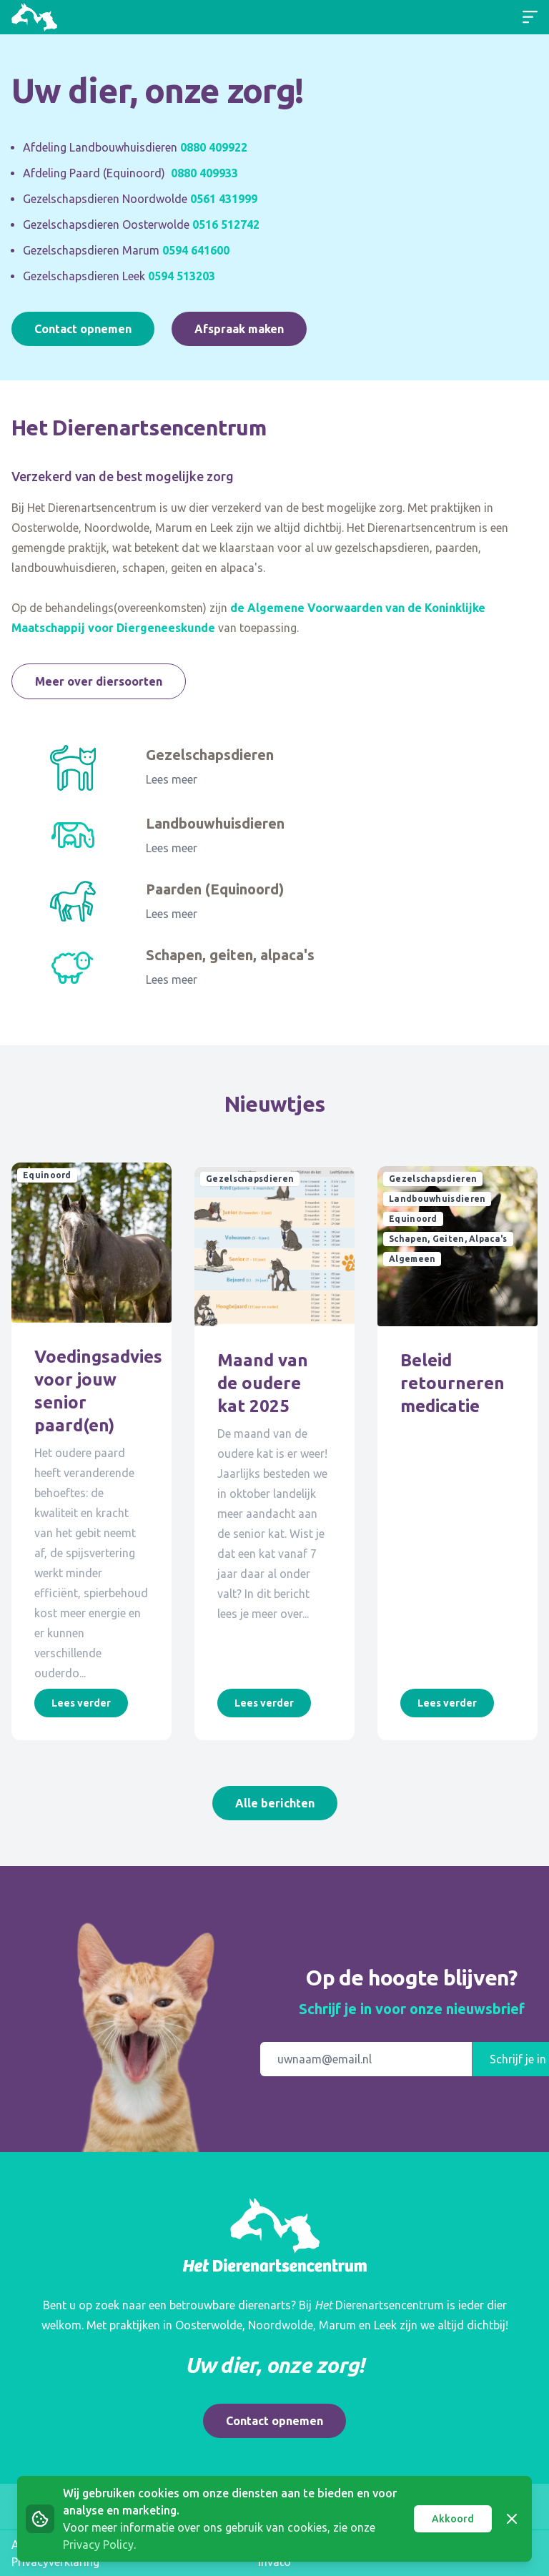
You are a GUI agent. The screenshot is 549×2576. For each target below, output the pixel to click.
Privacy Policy (98, 2544)
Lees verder (81, 1703)
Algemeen (412, 1255)
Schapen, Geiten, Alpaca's (448, 1235)
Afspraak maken (239, 328)
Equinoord (47, 1175)
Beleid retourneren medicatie (452, 1379)
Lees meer (171, 779)
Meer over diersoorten (98, 681)
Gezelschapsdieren (210, 754)
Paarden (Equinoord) (215, 889)
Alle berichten (275, 1803)
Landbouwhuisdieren (215, 823)
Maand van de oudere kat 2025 (262, 1379)
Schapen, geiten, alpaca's (230, 955)
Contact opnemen (83, 328)
